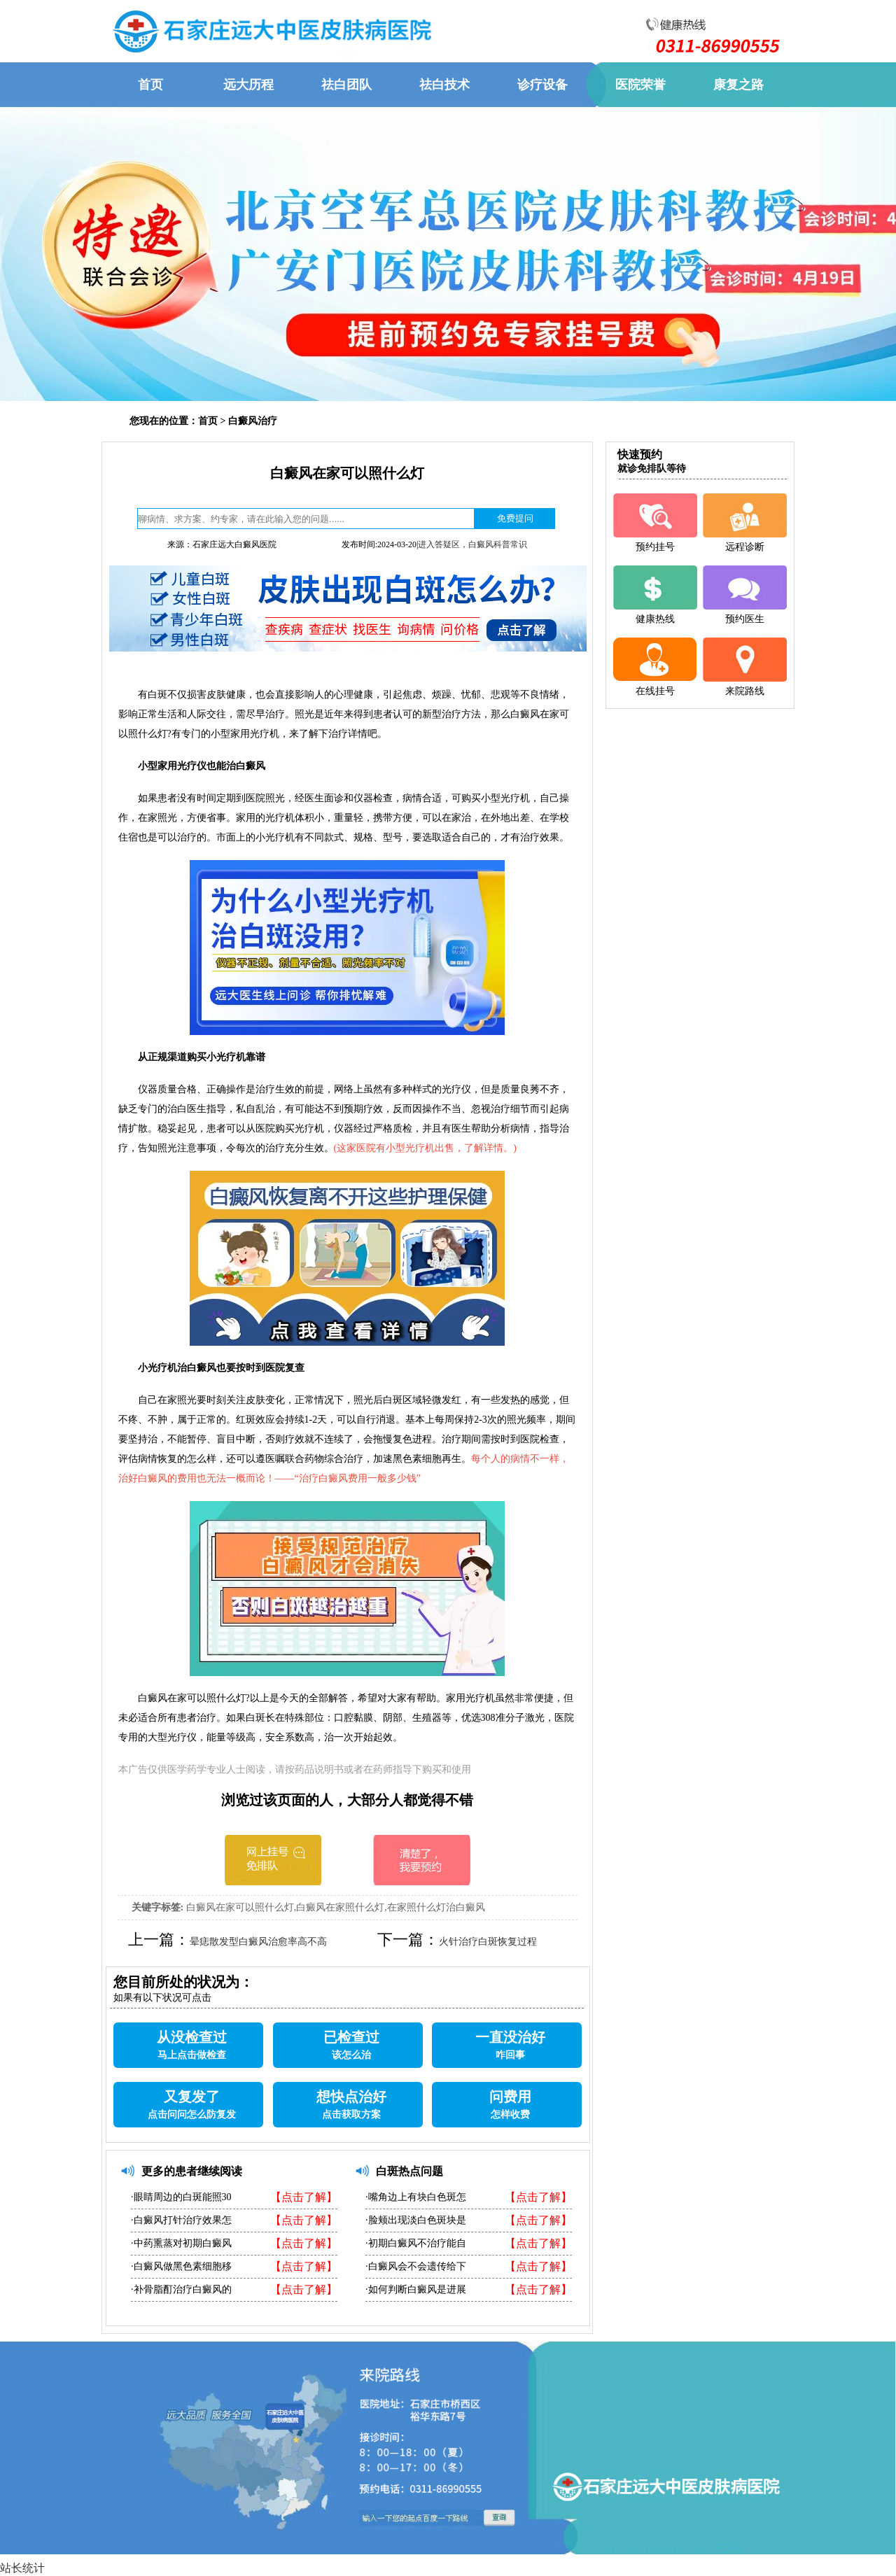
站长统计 (22, 2568)
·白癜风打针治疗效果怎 (181, 2220)
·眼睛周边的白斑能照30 (181, 2197)
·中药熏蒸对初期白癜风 (181, 2243)
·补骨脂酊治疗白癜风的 (181, 2289)
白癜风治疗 (252, 421)
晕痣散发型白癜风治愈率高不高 (258, 1941)
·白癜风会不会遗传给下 (415, 2266)
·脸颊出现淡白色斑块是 (415, 2220)
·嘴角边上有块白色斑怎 (415, 2197)
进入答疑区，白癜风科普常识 (472, 544)
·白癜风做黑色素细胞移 (181, 2266)
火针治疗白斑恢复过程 (488, 1941)
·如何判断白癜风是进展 (415, 2289)
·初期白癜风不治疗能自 (415, 2243)
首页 (208, 421)
